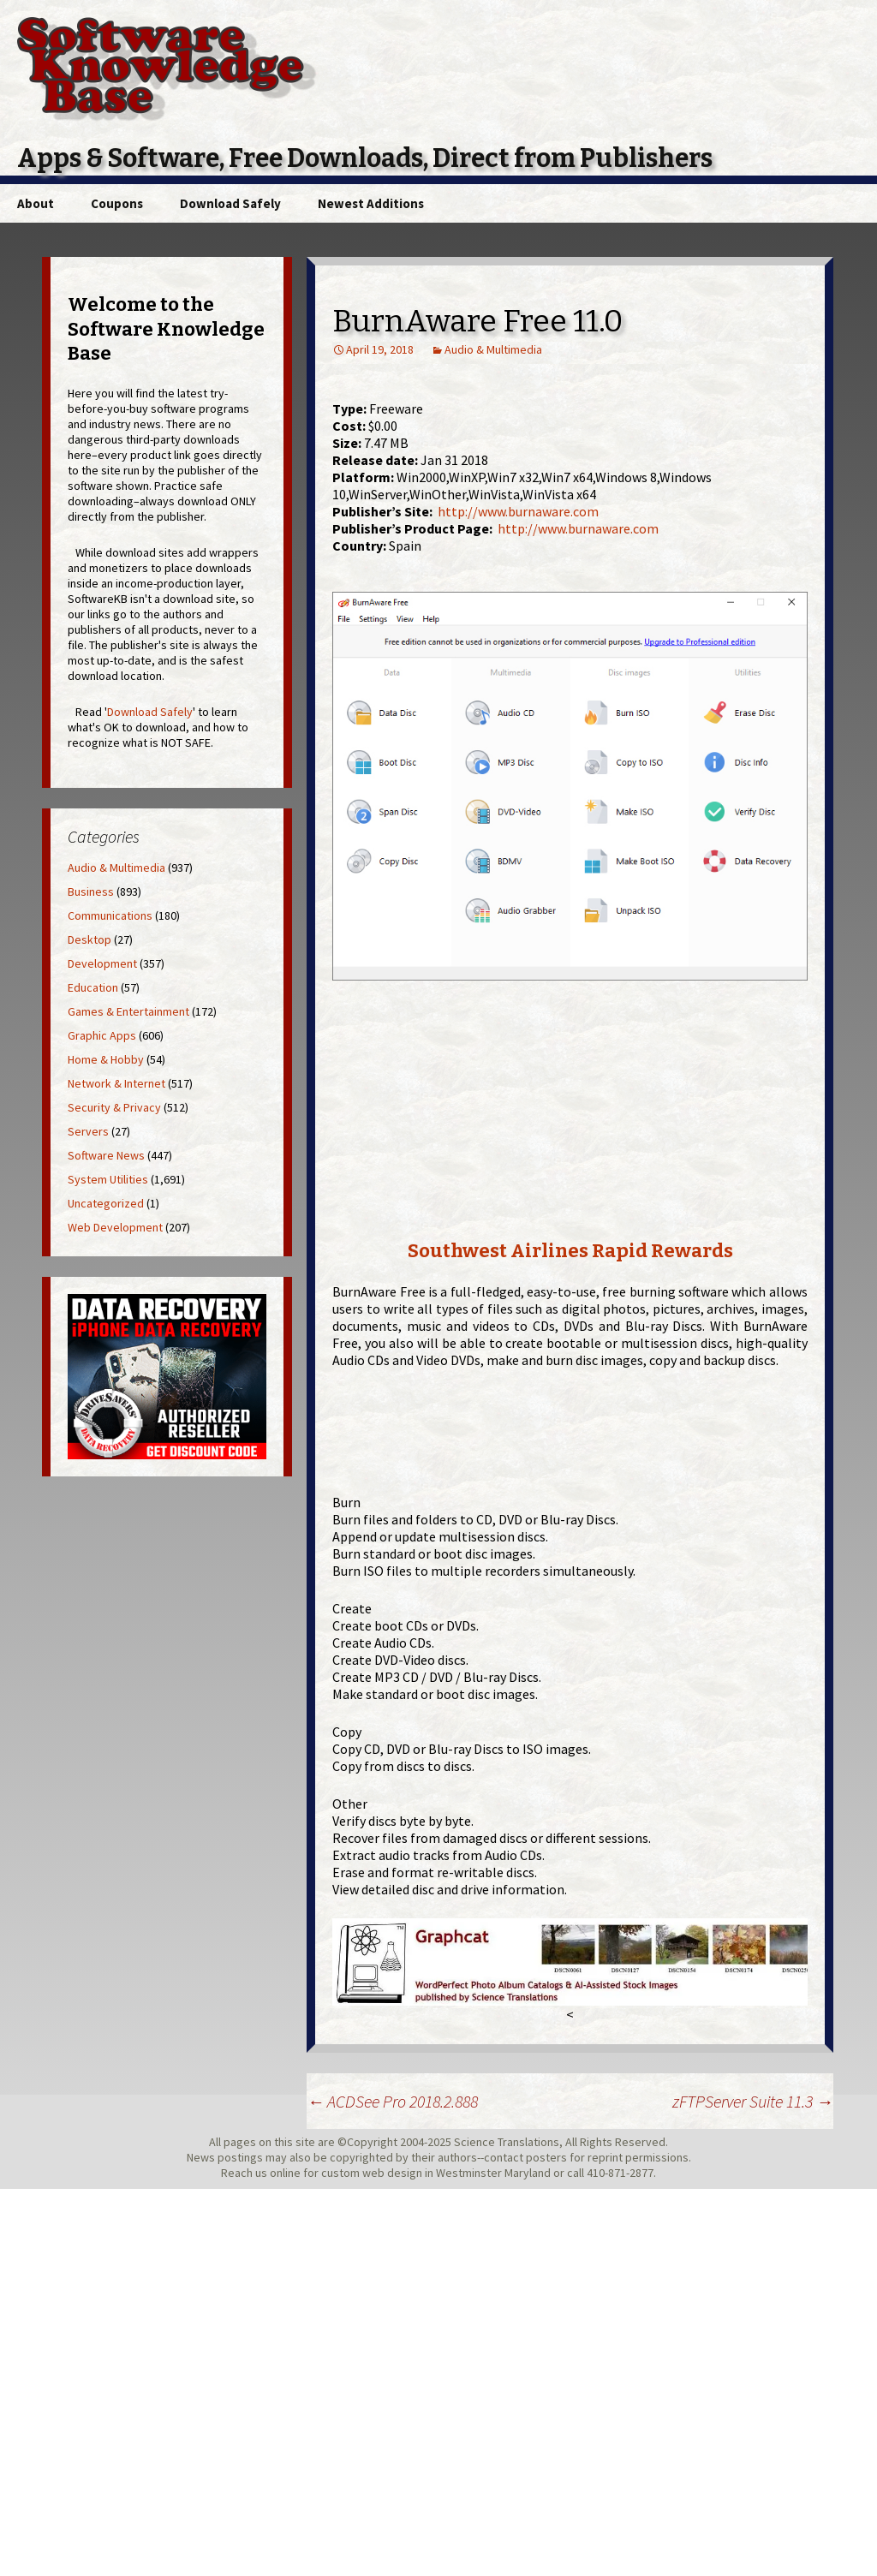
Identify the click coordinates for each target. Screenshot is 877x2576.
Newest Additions (371, 203)
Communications (110, 915)
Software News (106, 1155)
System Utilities (108, 1179)
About (35, 203)
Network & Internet (116, 1083)
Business (91, 891)
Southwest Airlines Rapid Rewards (570, 1250)
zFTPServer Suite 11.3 (752, 2101)
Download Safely (230, 203)
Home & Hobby (106, 1059)
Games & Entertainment (128, 1011)
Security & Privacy (114, 1107)
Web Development (115, 1227)
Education (93, 987)
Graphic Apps (102, 1035)
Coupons (117, 203)
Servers (88, 1131)
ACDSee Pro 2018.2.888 (392, 2101)
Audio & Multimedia (493, 349)
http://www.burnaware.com (518, 511)
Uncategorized (106, 1203)
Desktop (89, 939)
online (285, 2172)
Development (102, 963)
